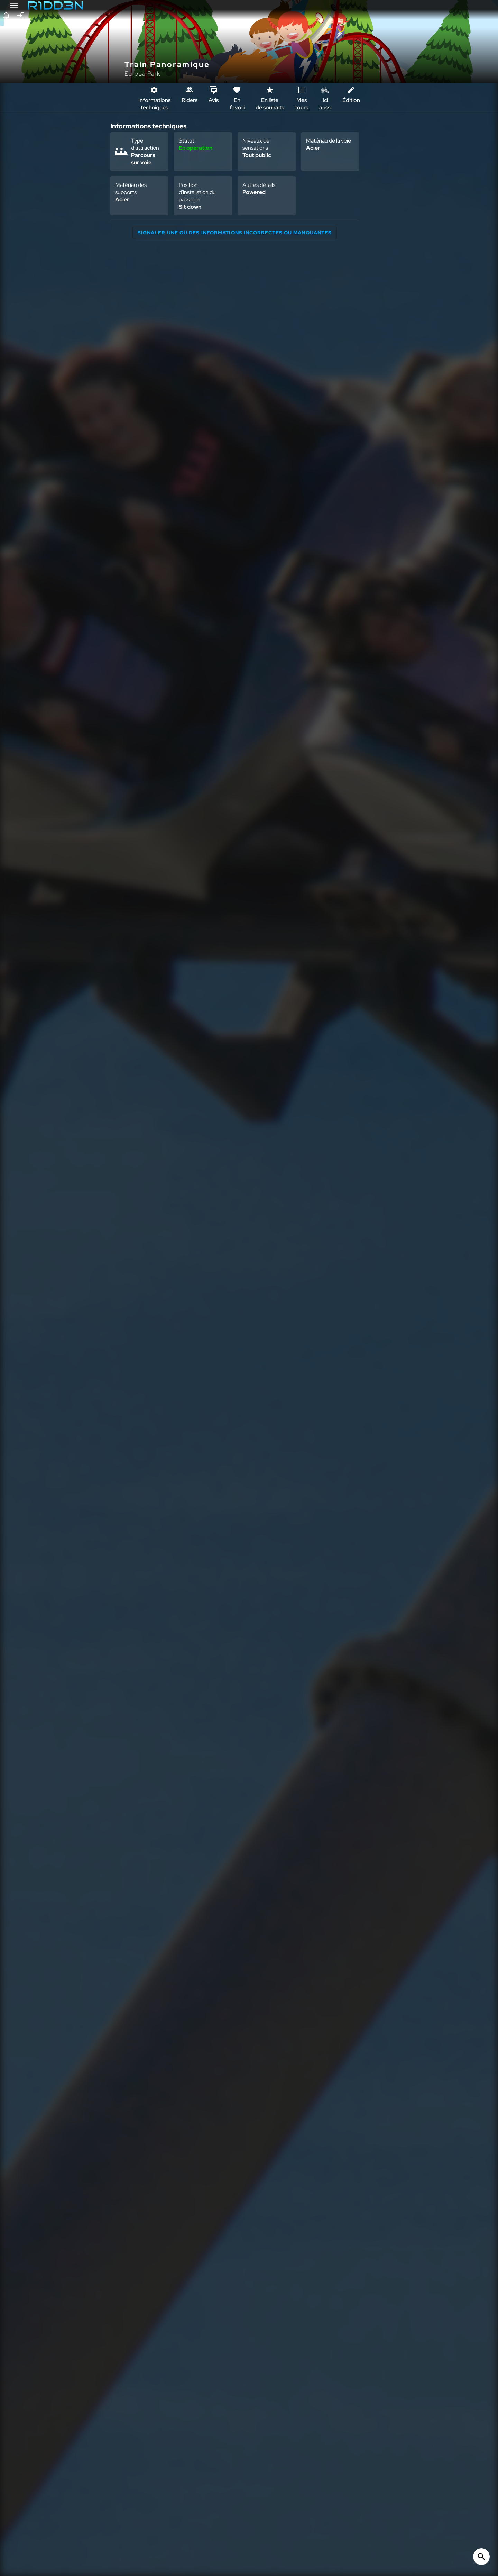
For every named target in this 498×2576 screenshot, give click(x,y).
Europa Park (142, 74)
